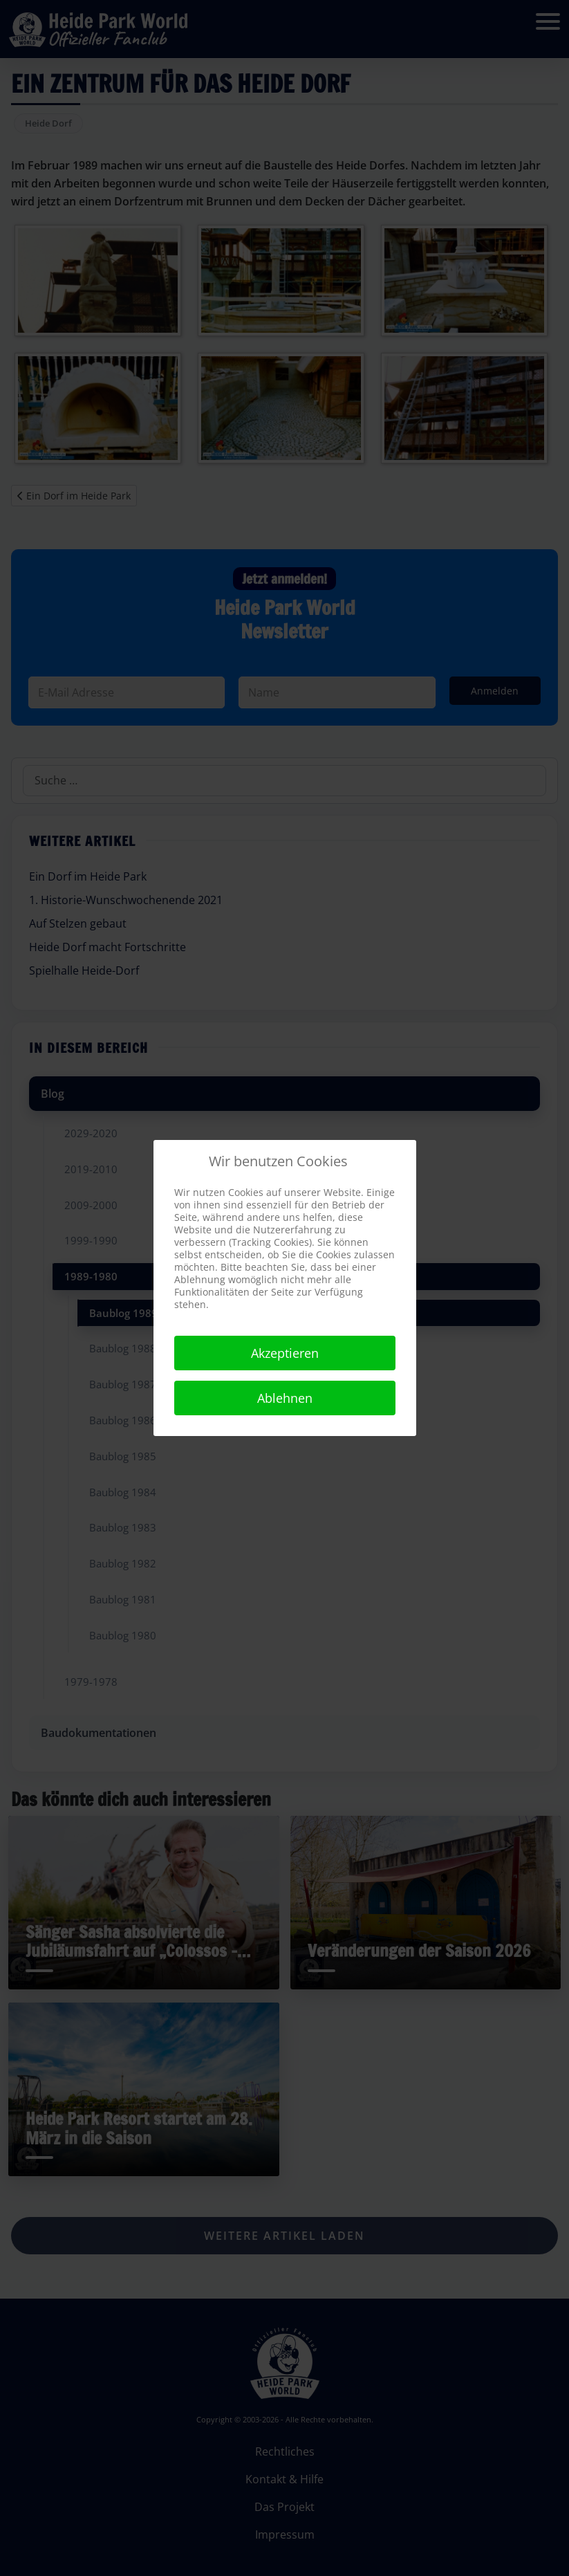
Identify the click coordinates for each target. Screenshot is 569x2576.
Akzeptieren (285, 1353)
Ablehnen (285, 1398)
